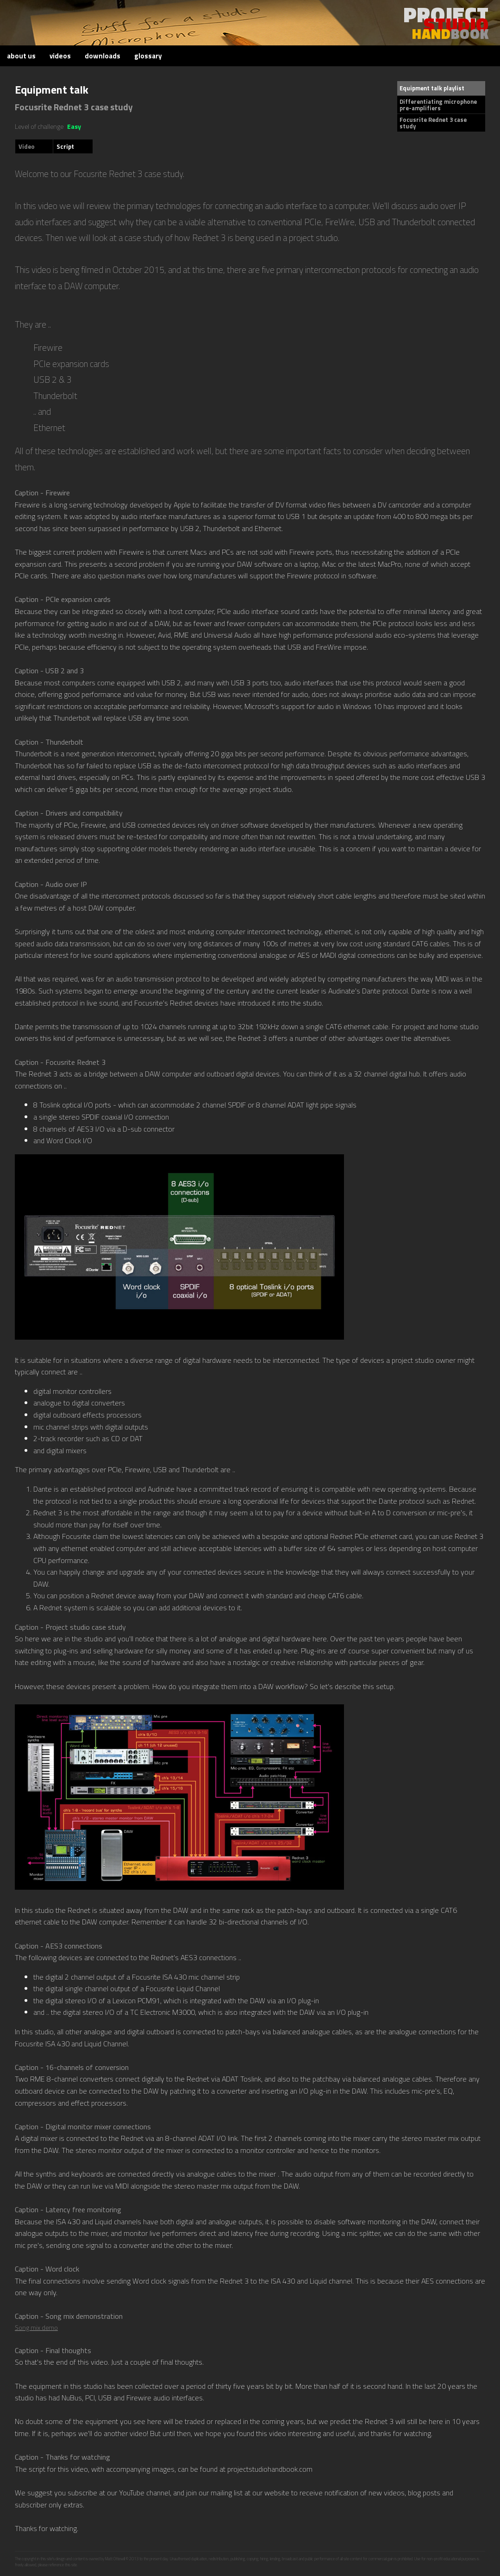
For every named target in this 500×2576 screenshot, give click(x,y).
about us (21, 56)
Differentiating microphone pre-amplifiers (438, 105)
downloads (102, 56)
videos (60, 56)
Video (27, 146)
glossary (148, 56)
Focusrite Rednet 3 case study (433, 123)
